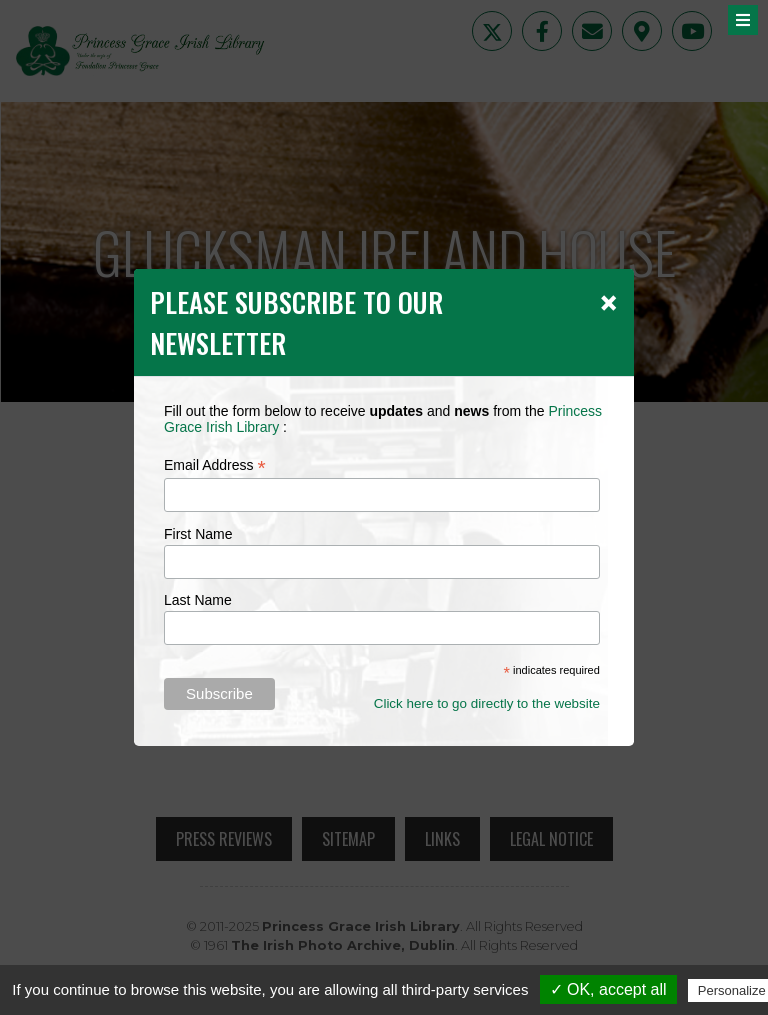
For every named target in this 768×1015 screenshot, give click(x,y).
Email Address (215, 465)
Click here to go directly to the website (487, 703)
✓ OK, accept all (608, 989)
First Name (198, 534)
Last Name (198, 600)
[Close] (608, 302)
